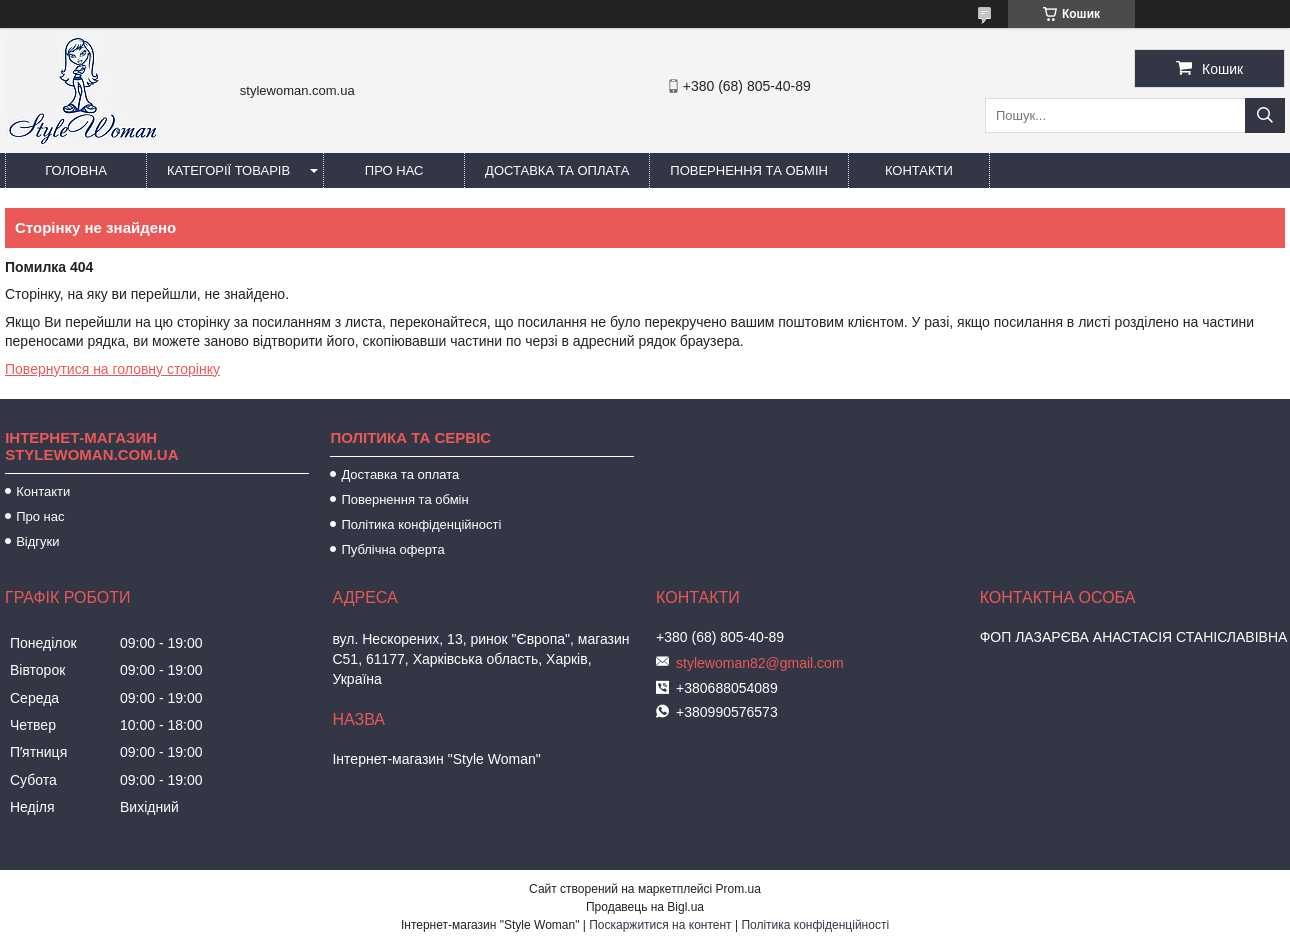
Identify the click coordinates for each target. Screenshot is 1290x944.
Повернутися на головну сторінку (112, 369)
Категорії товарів (228, 170)
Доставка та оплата (557, 170)
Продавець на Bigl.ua (645, 907)
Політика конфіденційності (421, 524)
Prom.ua (738, 889)
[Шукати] (1265, 115)
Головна (76, 170)
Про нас (394, 170)
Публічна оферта (392, 549)
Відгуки (37, 541)
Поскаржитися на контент (660, 925)
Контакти (919, 170)
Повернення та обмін (749, 170)
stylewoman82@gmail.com (760, 663)
